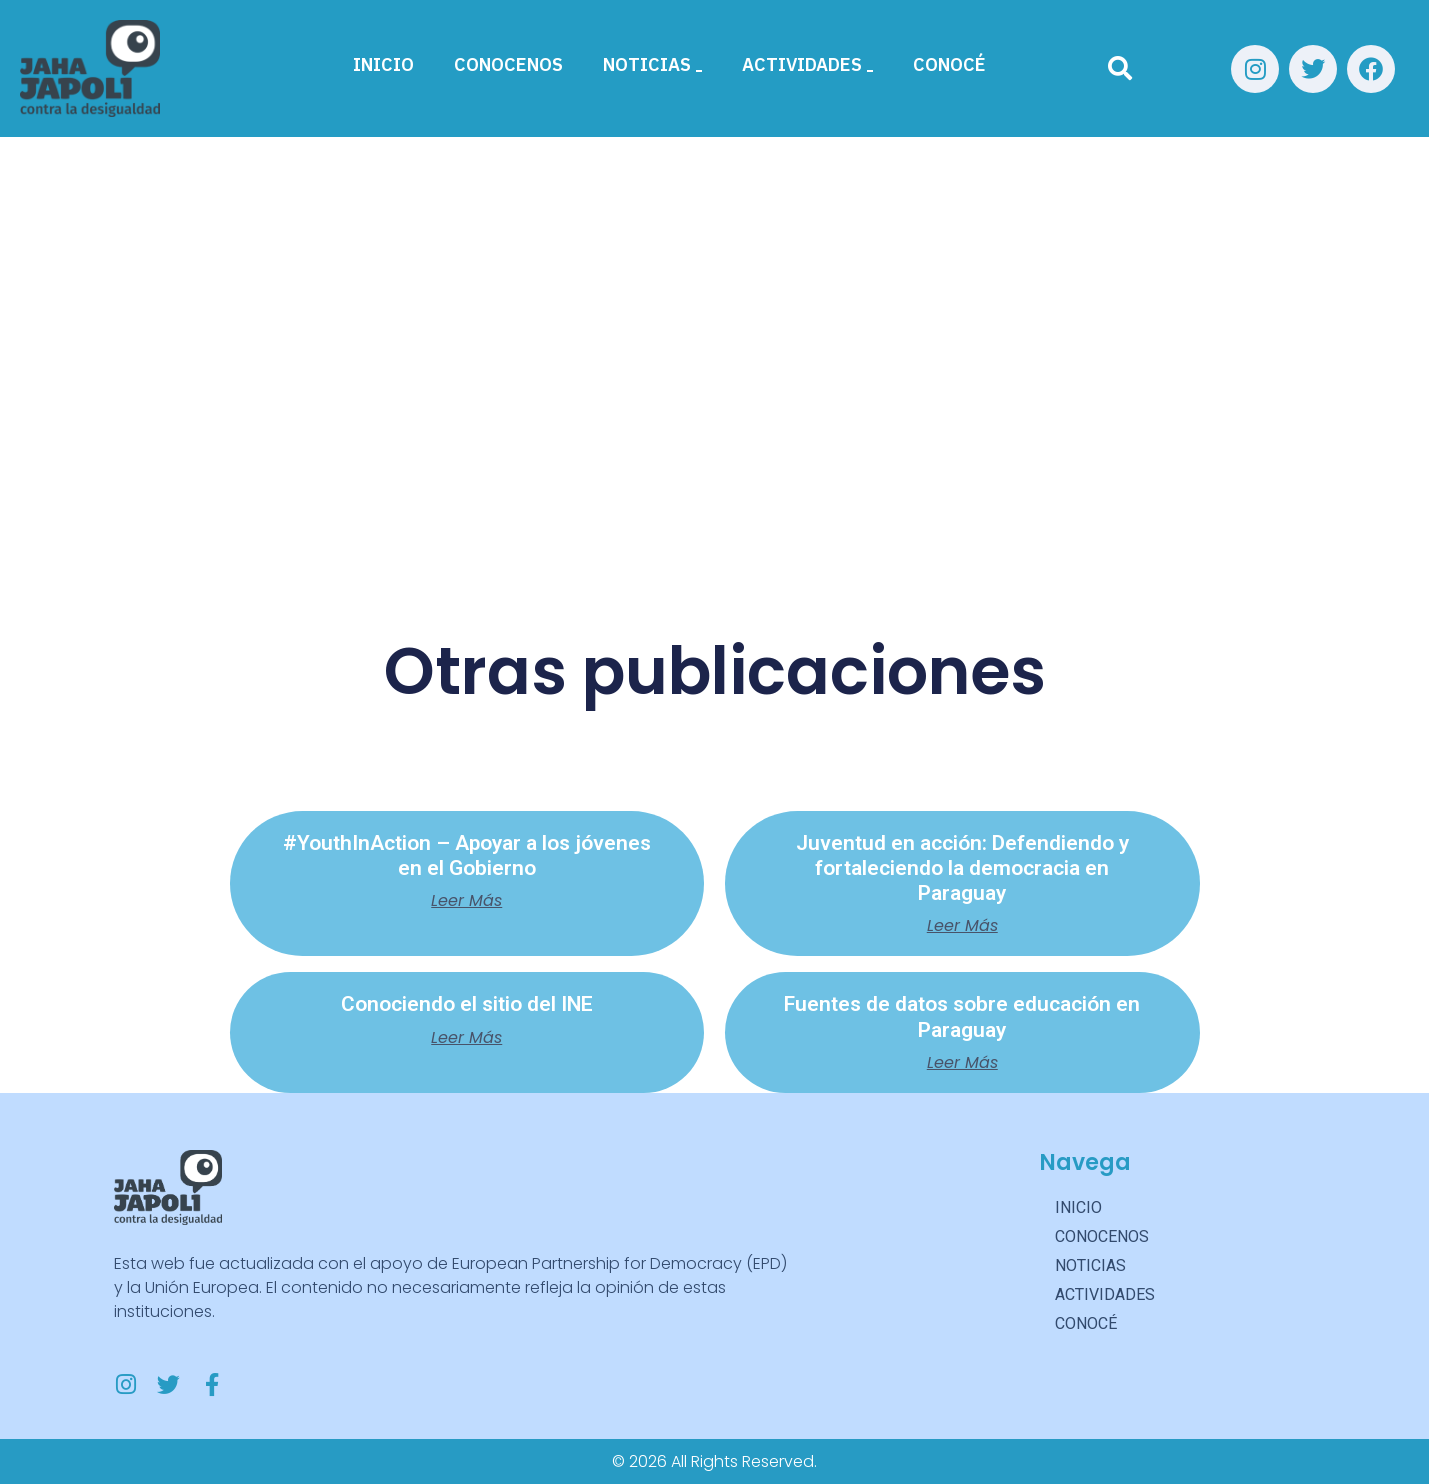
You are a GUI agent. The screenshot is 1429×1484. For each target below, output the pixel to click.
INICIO (383, 64)
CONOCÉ (949, 64)
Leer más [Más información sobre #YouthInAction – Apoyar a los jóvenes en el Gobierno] (466, 901)
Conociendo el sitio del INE (467, 1004)
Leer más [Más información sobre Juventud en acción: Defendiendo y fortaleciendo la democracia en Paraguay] (962, 926)
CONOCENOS (508, 64)
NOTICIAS (652, 64)
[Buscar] (1120, 69)
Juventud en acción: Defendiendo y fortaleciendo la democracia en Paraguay (962, 868)
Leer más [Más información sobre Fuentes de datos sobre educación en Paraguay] (962, 1063)
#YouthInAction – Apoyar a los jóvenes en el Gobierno (467, 855)
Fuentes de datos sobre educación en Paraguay (962, 1016)
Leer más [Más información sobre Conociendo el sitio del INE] (466, 1038)
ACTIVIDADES (807, 64)
